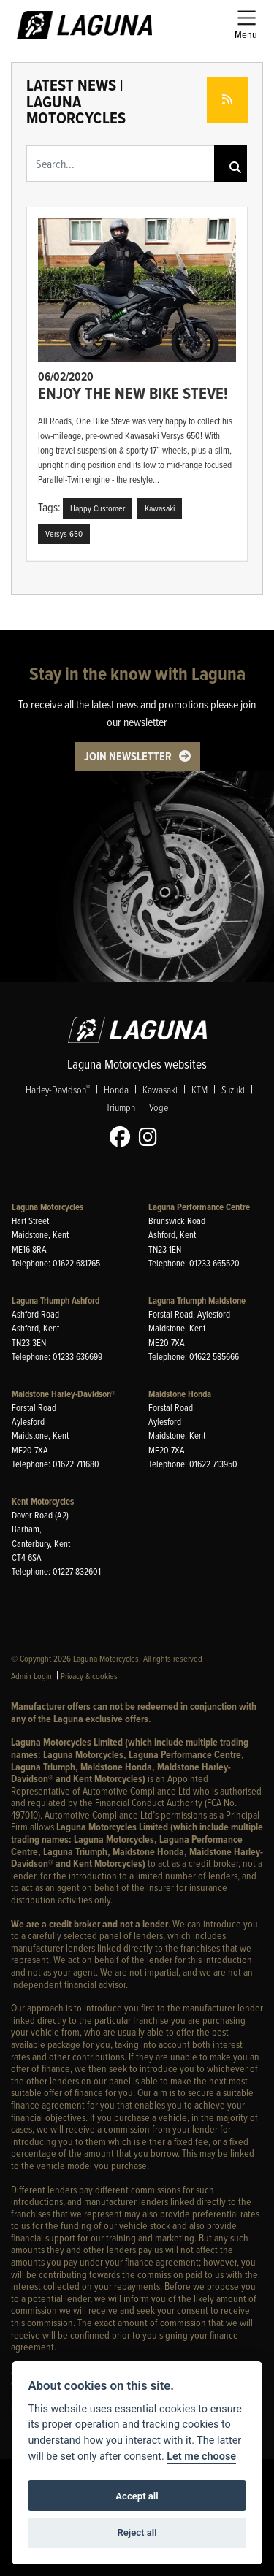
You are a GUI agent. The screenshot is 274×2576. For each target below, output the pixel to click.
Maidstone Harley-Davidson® (63, 1394)
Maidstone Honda (179, 1394)
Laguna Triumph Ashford (55, 1300)
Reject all (136, 2532)
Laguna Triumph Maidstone (197, 1300)
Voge (158, 1107)
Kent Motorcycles (43, 1501)
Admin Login (31, 1676)
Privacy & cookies (89, 1676)
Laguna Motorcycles (47, 1207)
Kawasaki (160, 1089)
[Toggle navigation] (245, 25)
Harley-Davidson (58, 1089)
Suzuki (233, 1089)
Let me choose (201, 2456)
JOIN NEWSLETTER (128, 756)
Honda (116, 1089)
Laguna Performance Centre (199, 1207)
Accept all (136, 2496)
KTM (199, 1089)
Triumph (120, 1107)
